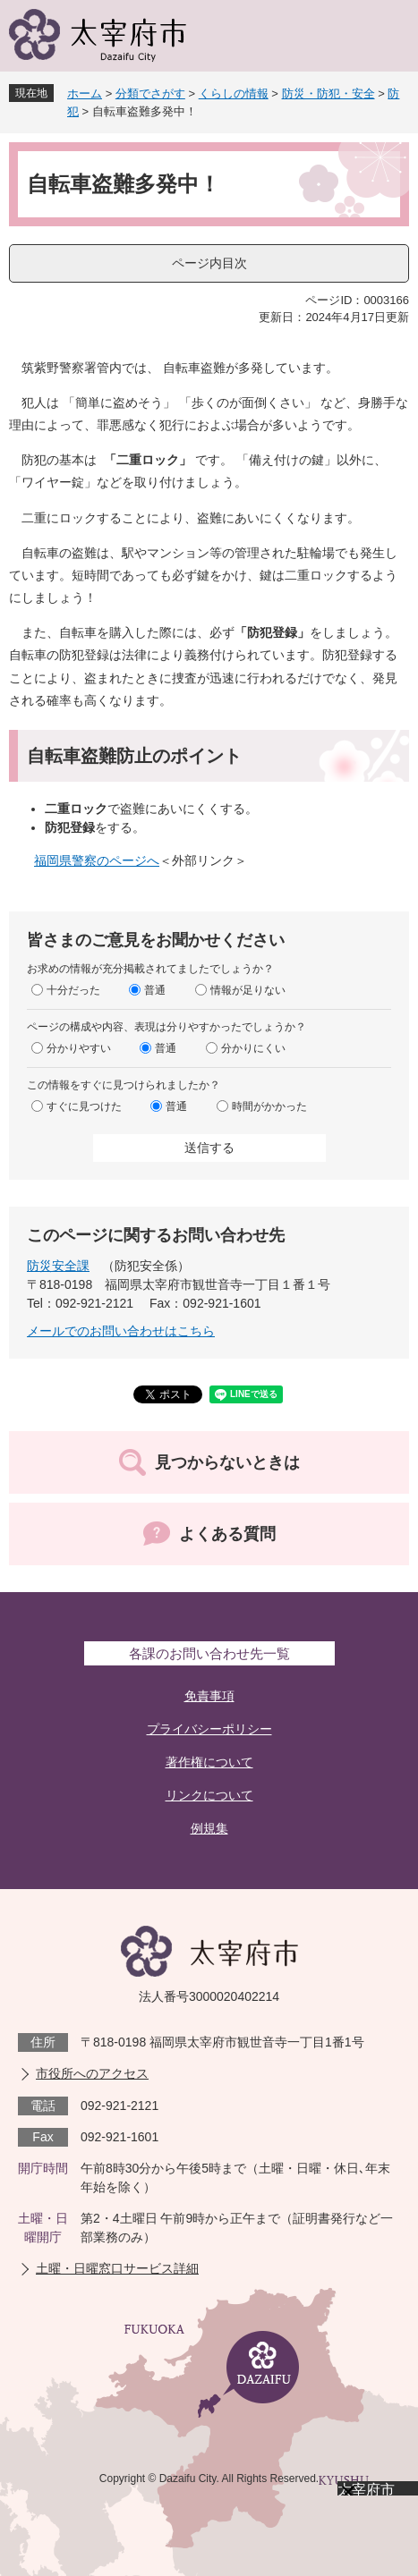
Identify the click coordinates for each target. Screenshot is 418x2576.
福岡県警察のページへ (96, 860)
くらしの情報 (234, 93)
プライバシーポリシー (209, 1729)
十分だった (73, 990)
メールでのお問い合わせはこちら (121, 1331)
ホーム (84, 93)
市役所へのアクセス (92, 2073)
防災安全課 (58, 1265)
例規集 (209, 1828)
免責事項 (209, 1696)
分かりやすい (79, 1048)
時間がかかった (269, 1106)
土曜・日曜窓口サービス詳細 (117, 2268)
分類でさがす (150, 93)
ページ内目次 (209, 263)
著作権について (209, 1762)
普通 (155, 990)
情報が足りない (248, 990)
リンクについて (209, 1795)
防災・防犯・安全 (328, 93)
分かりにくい (253, 1048)
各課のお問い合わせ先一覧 (209, 1653)
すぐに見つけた (84, 1106)
